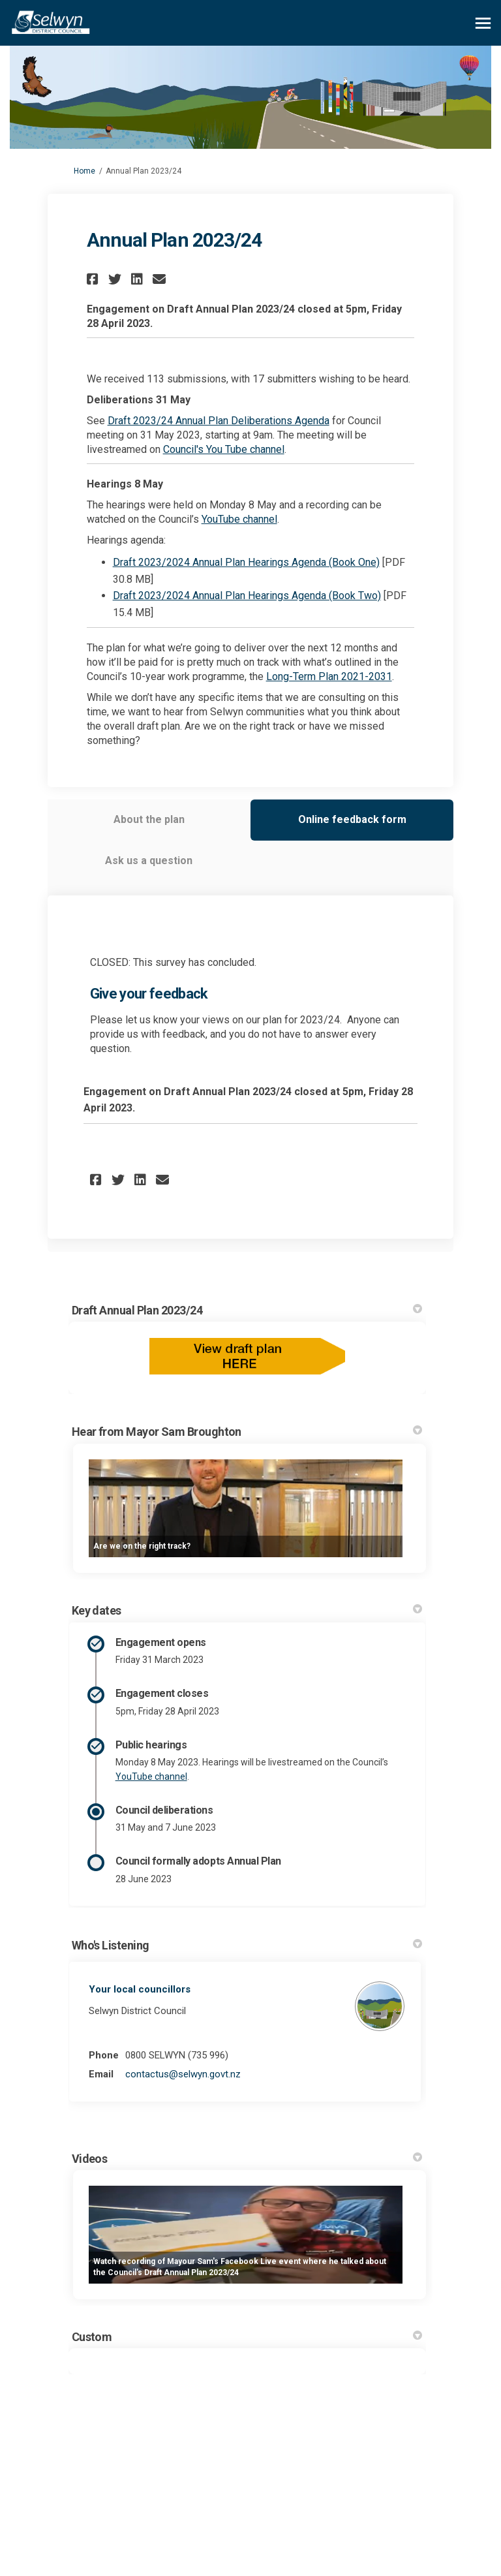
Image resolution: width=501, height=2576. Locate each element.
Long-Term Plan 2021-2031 (329, 676)
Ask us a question (148, 860)
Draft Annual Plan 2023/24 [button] (247, 1310)
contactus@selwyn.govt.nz (183, 2074)
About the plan (149, 819)
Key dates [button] (247, 1610)
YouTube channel (239, 519)
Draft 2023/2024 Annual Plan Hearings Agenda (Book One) (246, 562)
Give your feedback (149, 993)
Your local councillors (139, 1989)
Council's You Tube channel (223, 449)
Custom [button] (247, 2337)
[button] (94, 279)
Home (84, 171)
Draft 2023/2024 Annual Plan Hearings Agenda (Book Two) (247, 595)
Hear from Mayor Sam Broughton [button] (247, 1431)
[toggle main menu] (483, 23)
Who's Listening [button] (247, 1945)
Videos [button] (247, 2158)
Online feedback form (352, 819)
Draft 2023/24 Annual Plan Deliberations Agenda (218, 420)
